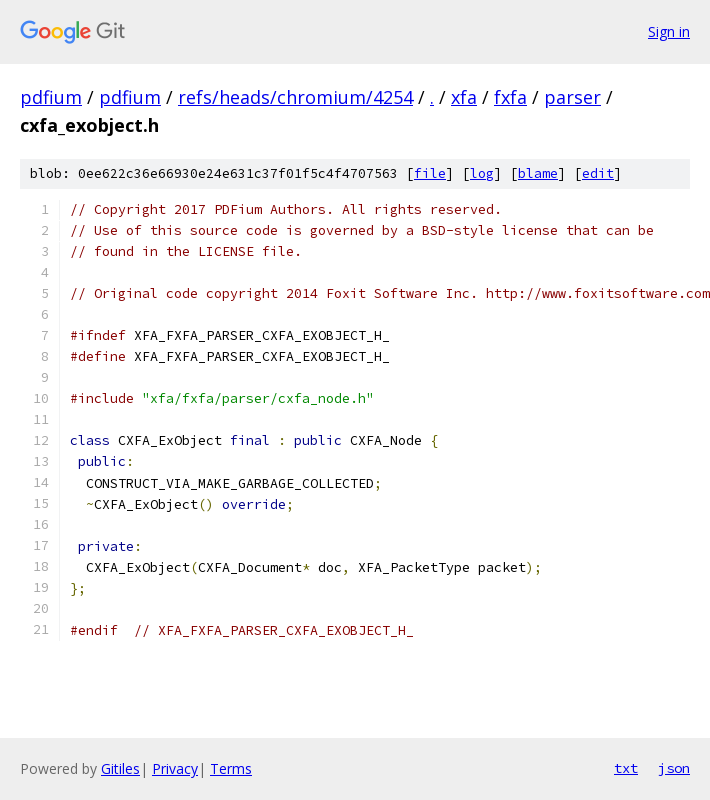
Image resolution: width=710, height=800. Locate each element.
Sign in (669, 31)
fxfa (510, 97)
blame (538, 173)
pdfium (51, 97)
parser (572, 97)
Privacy (175, 768)
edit (598, 173)
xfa (464, 97)
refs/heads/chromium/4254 (295, 97)
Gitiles (120, 768)
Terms (231, 768)
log (482, 173)
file (430, 173)
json (674, 768)
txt (626, 768)
